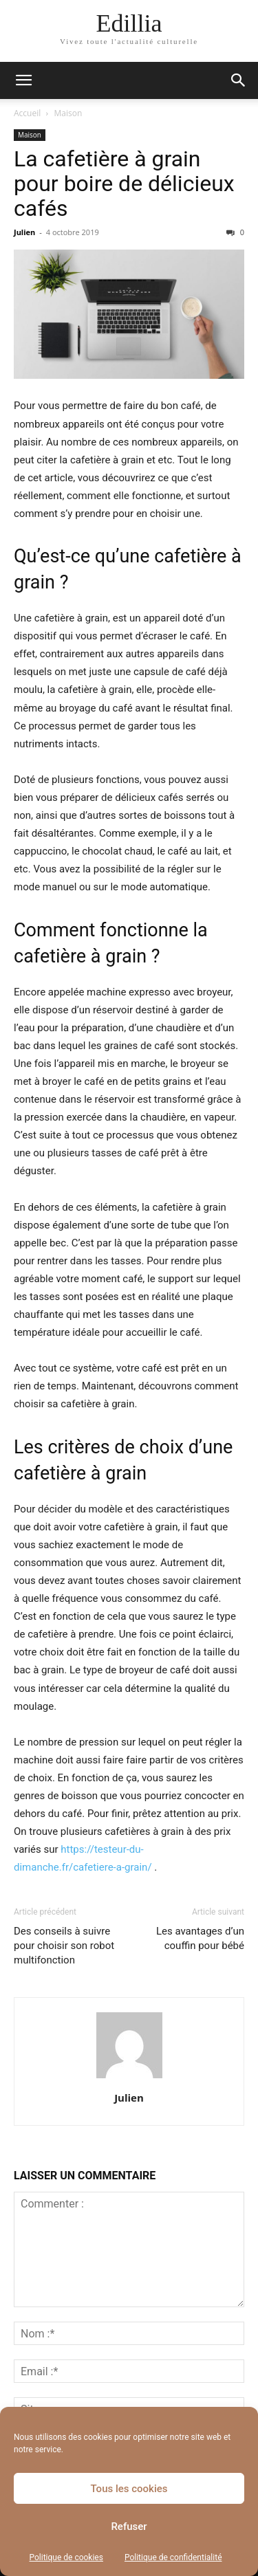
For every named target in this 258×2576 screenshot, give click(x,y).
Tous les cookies (129, 2489)
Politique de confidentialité (173, 2557)
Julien (24, 232)
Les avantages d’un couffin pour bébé (200, 1938)
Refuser (129, 2526)
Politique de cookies (66, 2557)
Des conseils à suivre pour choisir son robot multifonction (64, 1945)
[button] (23, 80)
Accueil (27, 113)
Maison (68, 113)
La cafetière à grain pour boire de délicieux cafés (124, 183)
